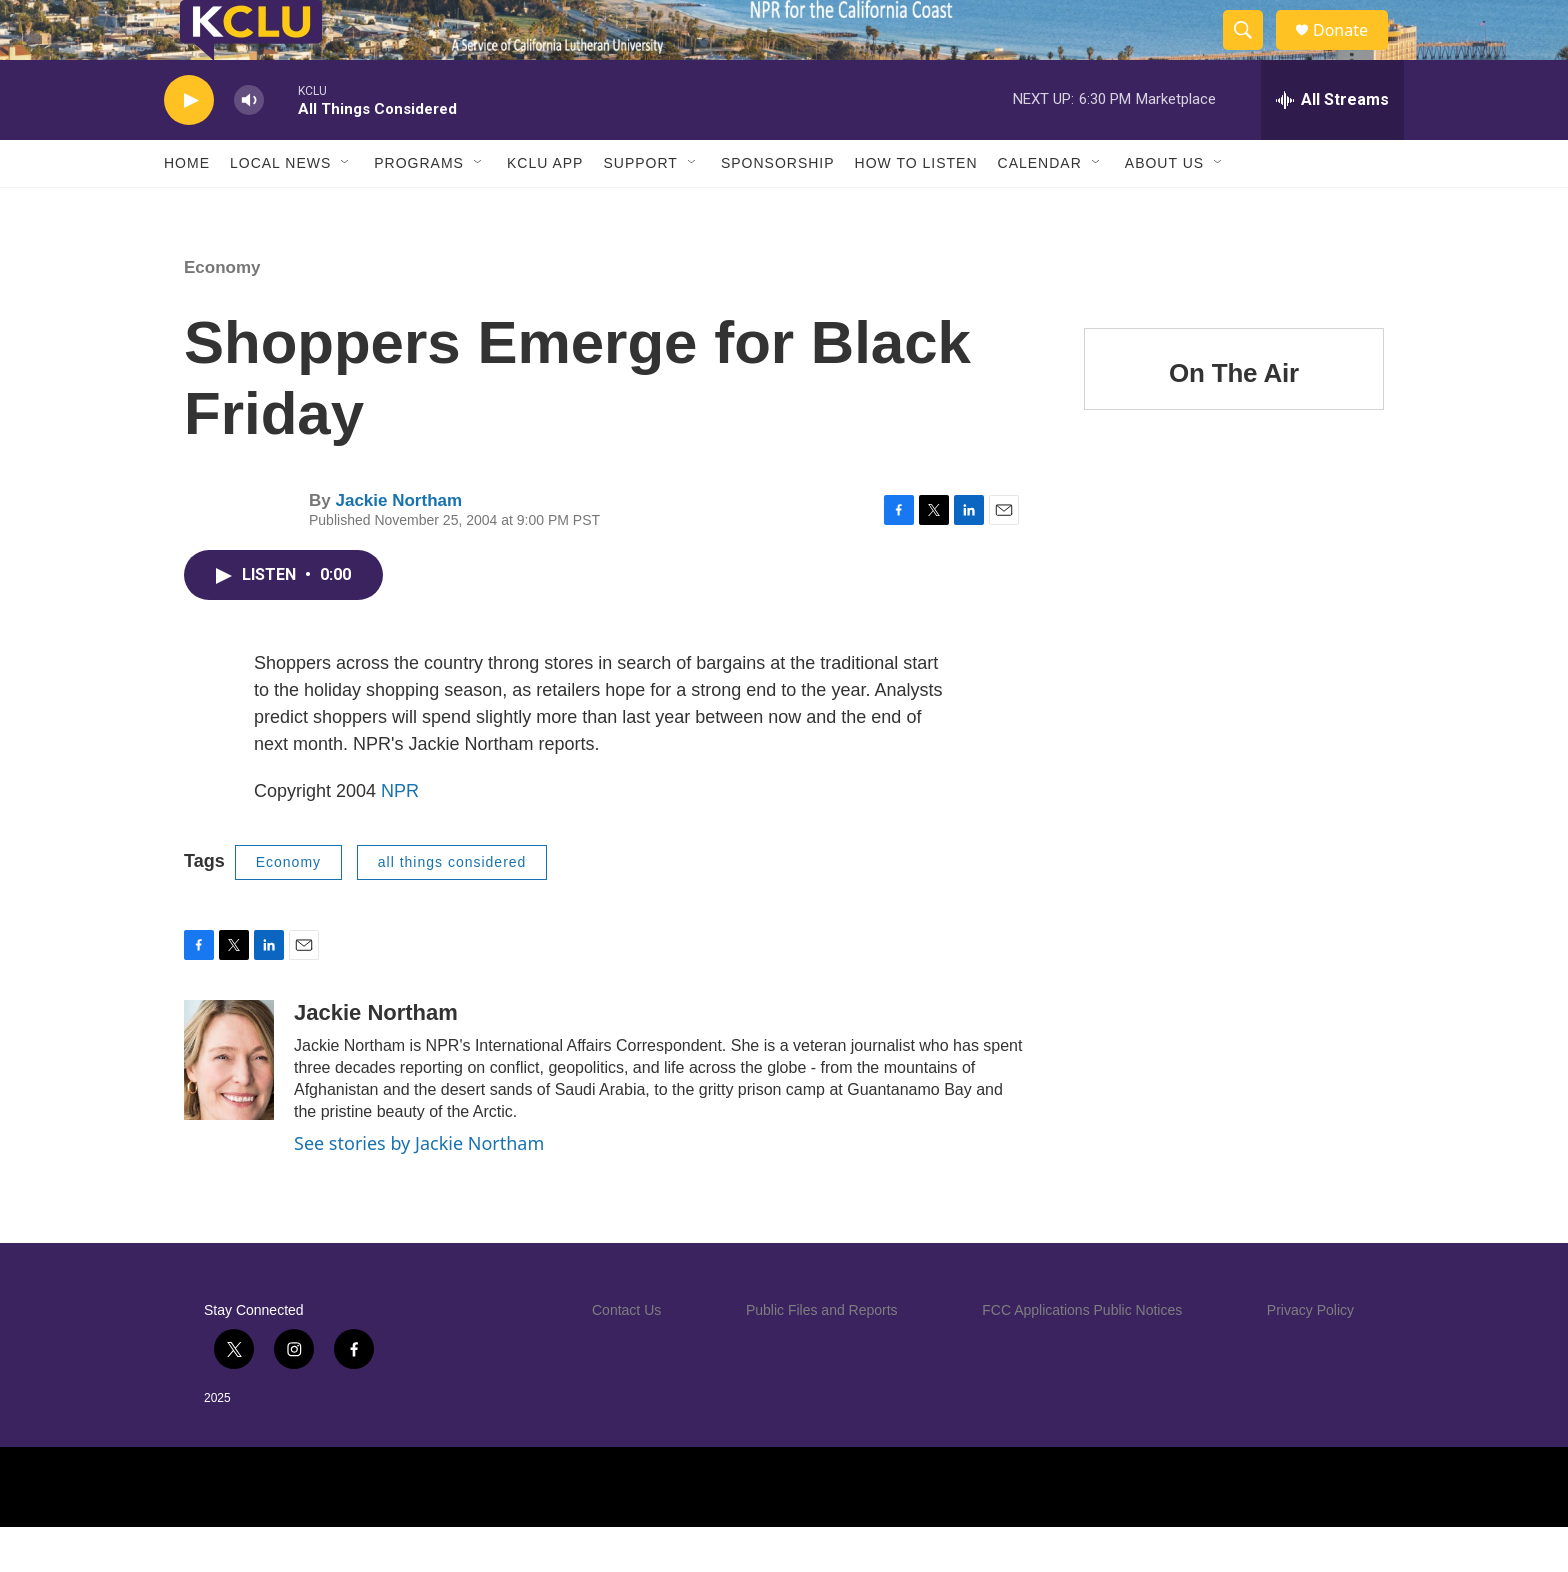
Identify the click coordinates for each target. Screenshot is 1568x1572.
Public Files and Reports (822, 1355)
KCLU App (545, 208)
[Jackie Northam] (229, 1105)
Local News (280, 208)
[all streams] (1332, 145)
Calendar (1040, 208)
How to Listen (916, 208)
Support (640, 208)
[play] (189, 145)
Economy (222, 312)
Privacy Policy (1310, 1355)
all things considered (452, 907)
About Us (1164, 208)
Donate (1353, 52)
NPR (400, 836)
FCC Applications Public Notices (1082, 1355)
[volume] (249, 145)
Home (187, 208)
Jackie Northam (398, 545)
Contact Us (626, 1355)
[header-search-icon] (1252, 53)
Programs (419, 208)
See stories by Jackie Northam (419, 1188)
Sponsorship (778, 208)
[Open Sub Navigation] (346, 208)
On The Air (1234, 418)
